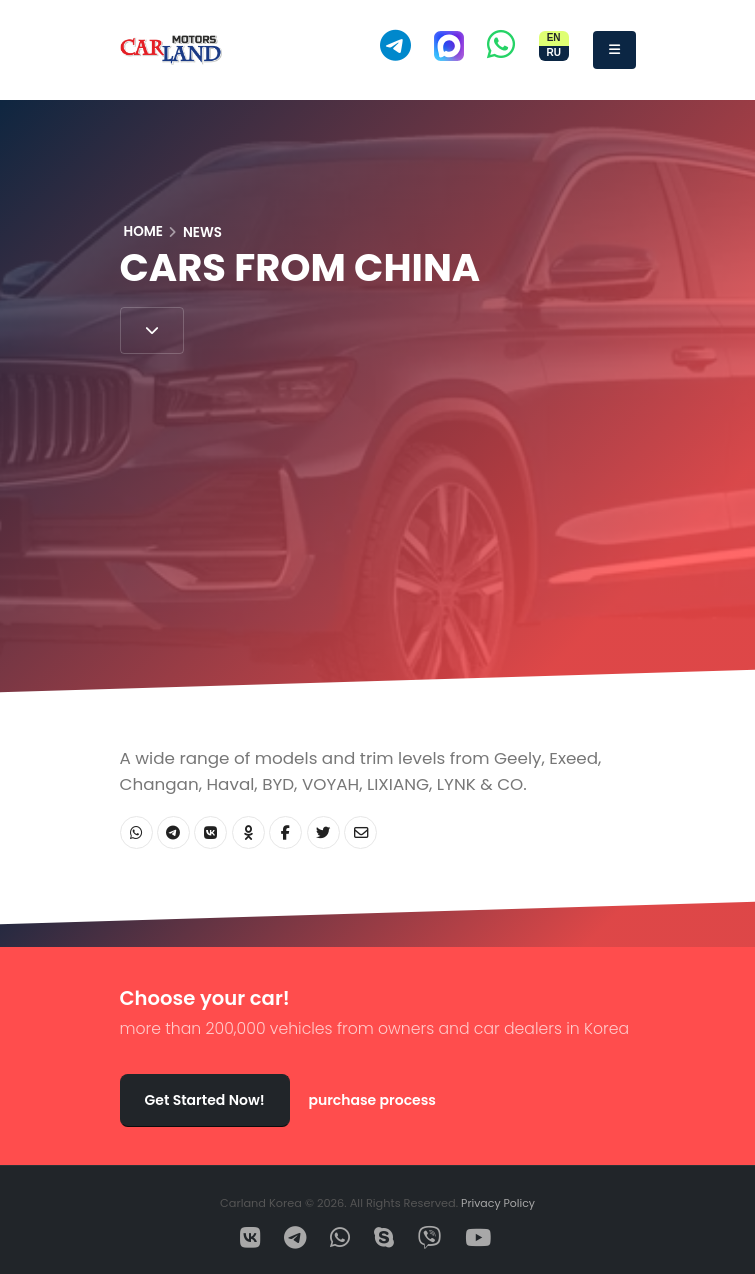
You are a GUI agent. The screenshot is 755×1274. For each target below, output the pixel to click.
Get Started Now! (205, 1100)
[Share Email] (360, 832)
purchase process (372, 1100)
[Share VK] (210, 832)
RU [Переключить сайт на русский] (553, 52)
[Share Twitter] (323, 832)
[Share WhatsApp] (136, 832)
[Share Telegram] (173, 832)
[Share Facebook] (285, 832)
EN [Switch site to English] (554, 37)
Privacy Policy (498, 1203)
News (202, 232)
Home (143, 231)
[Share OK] (248, 832)
